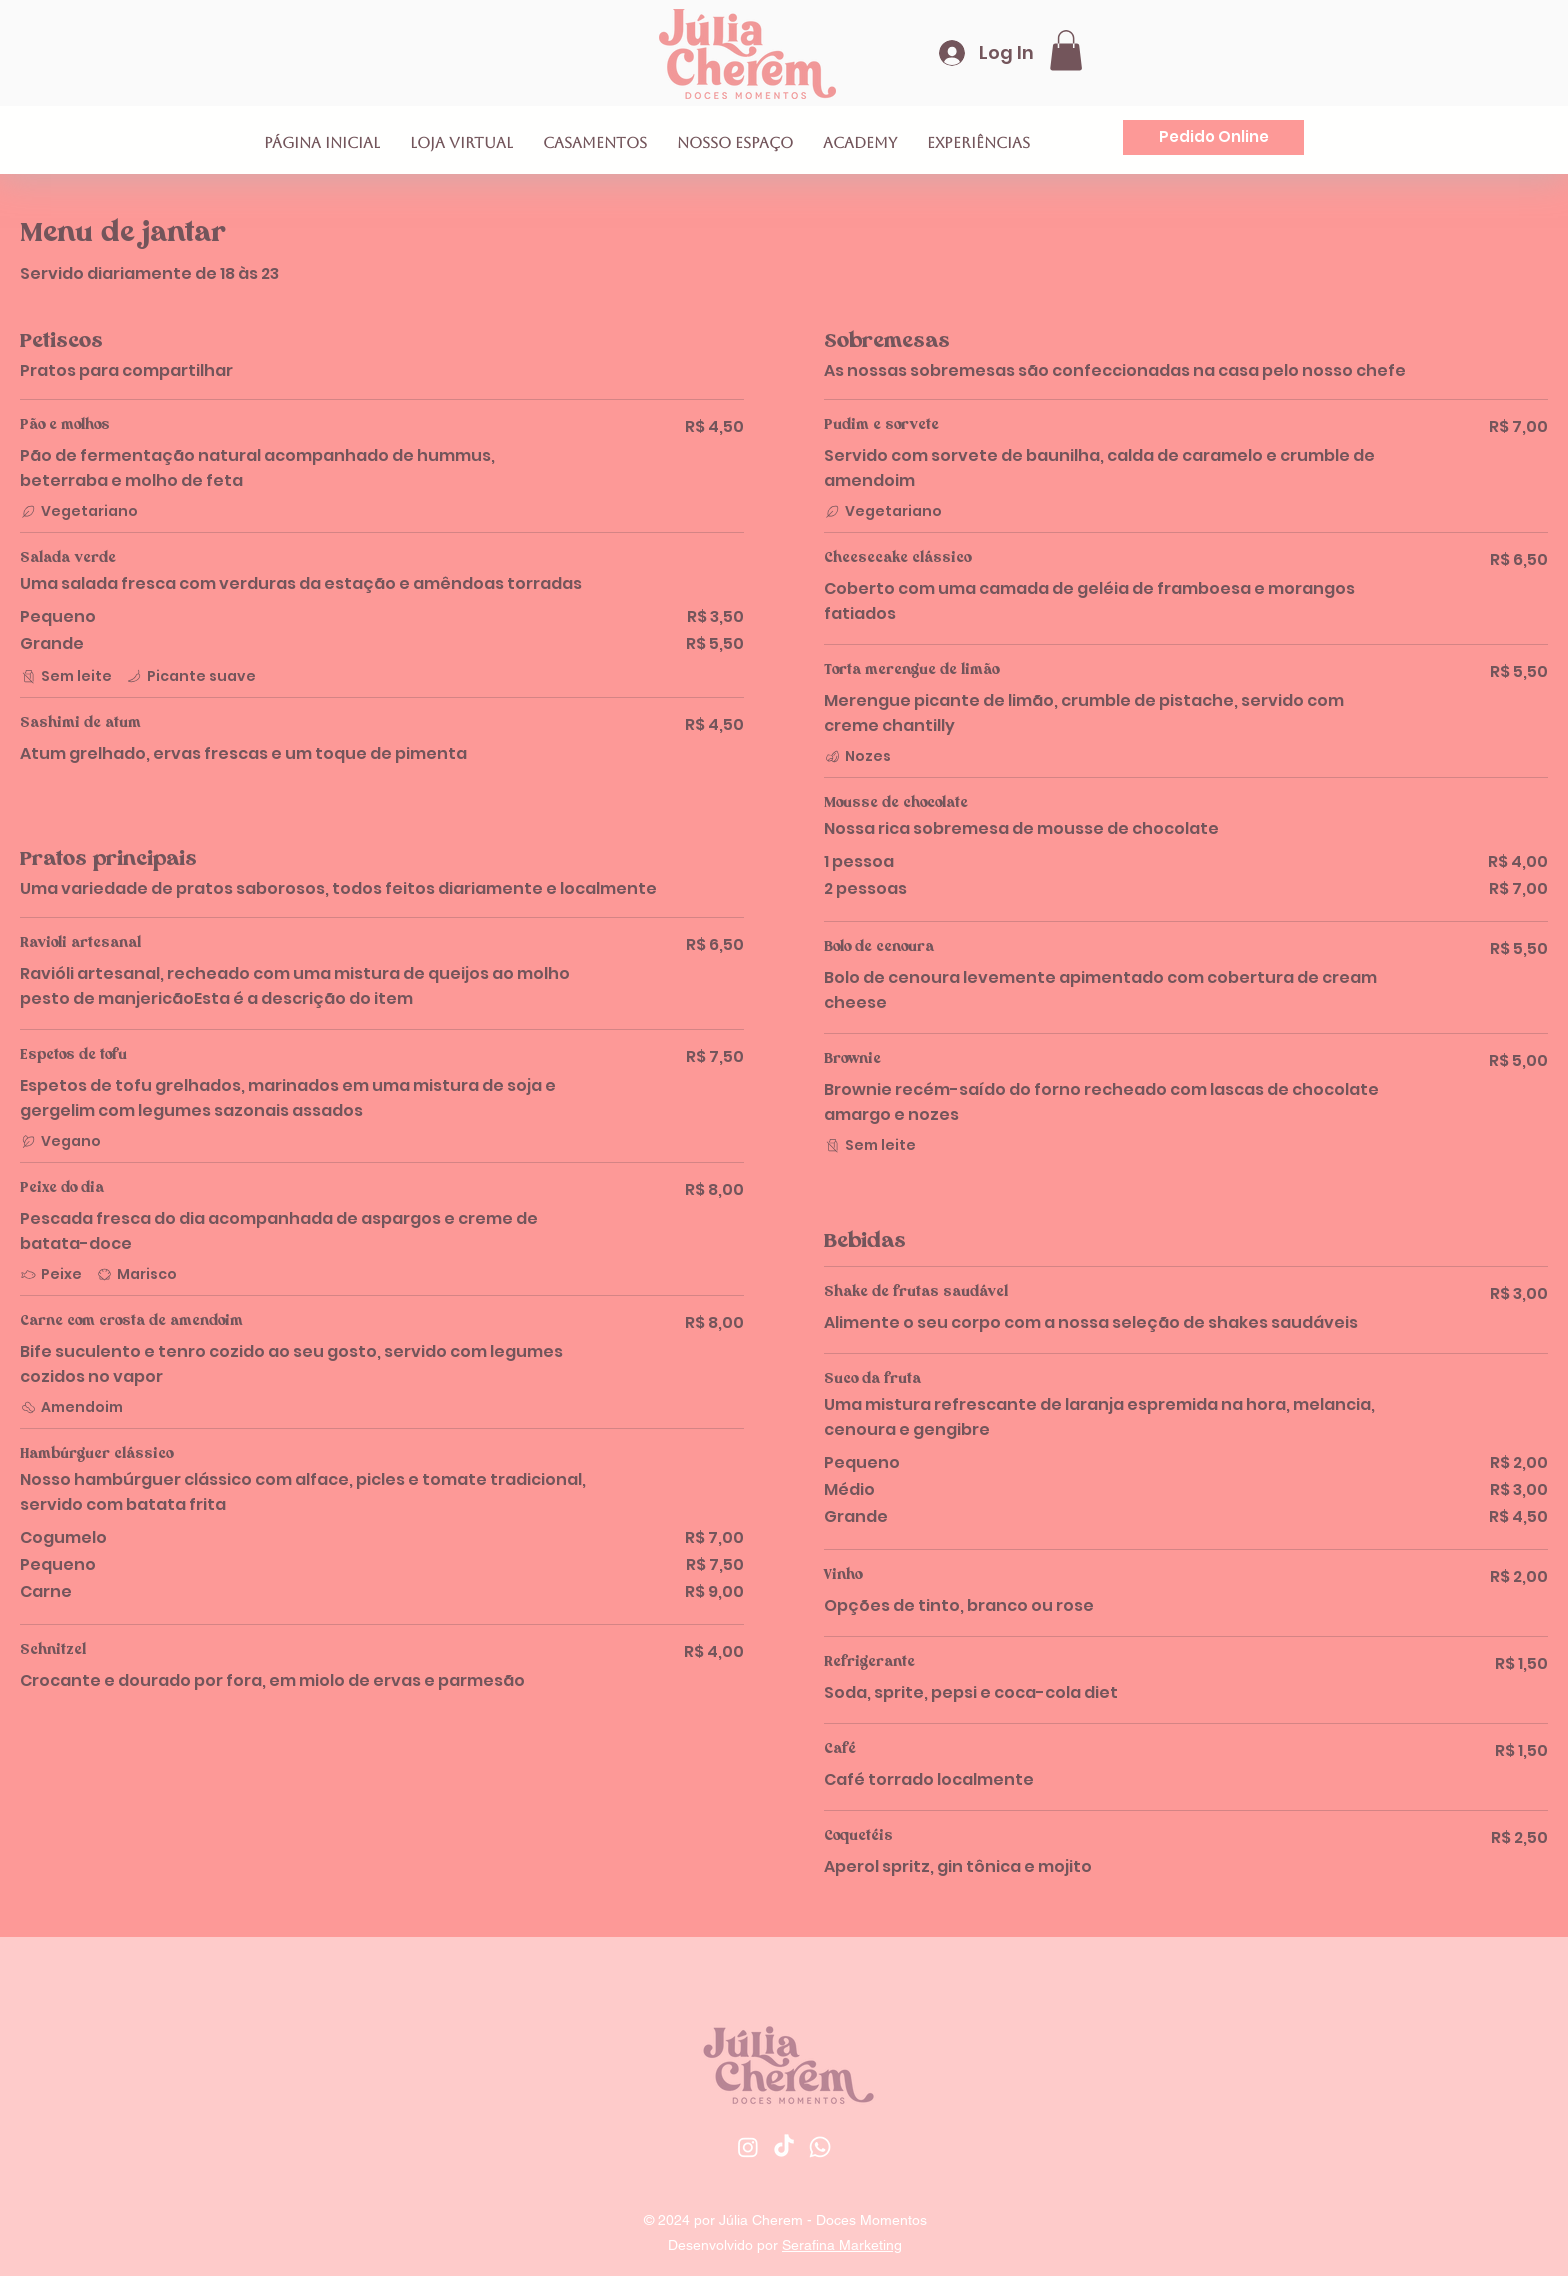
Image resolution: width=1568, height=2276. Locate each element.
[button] (1066, 50)
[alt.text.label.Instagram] (748, 2147)
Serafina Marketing (842, 2245)
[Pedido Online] (1213, 137)
